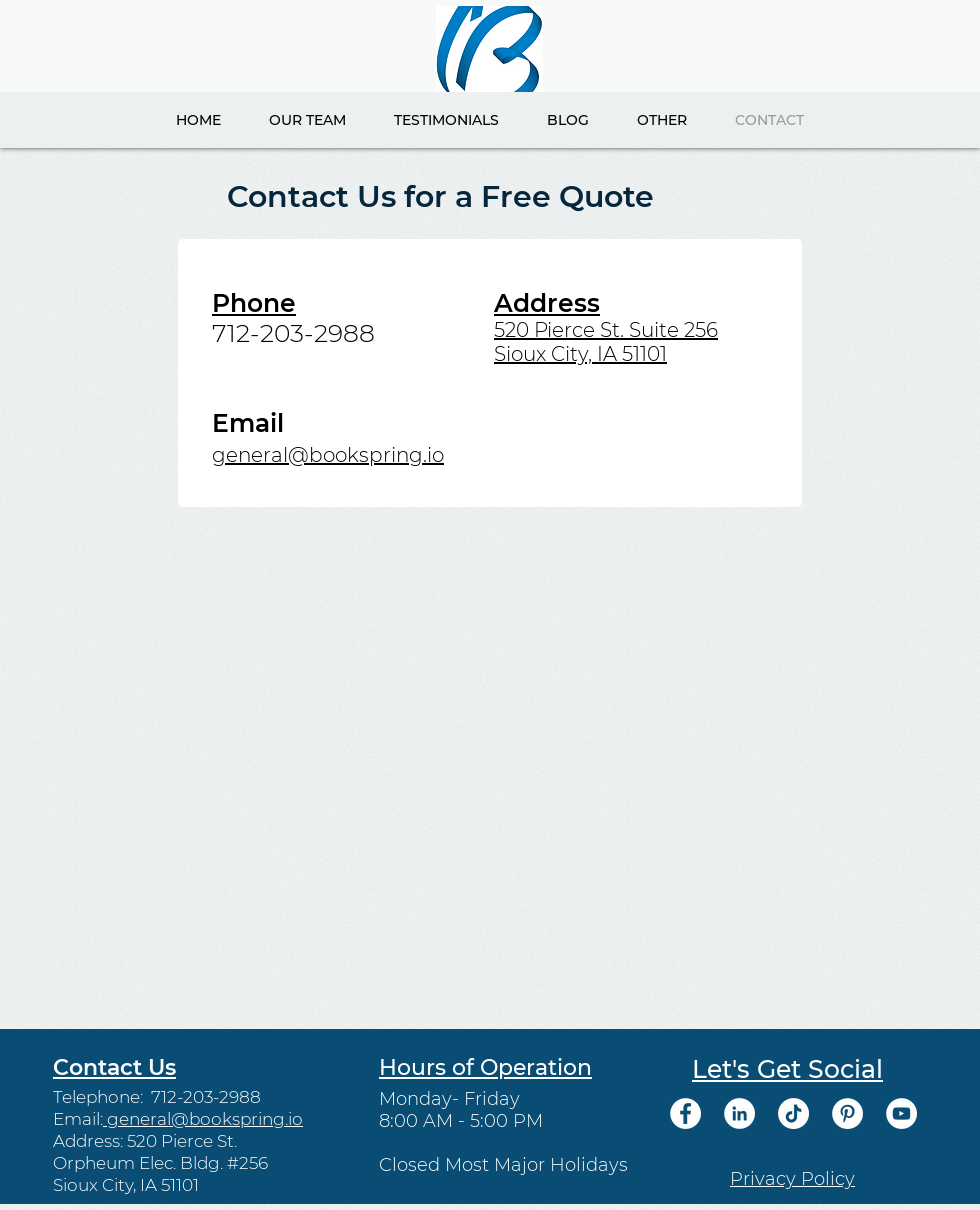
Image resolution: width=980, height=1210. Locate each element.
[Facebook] (685, 1113)
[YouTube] (901, 1113)
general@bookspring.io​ (203, 1119)
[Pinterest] (847, 1113)
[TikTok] (793, 1113)
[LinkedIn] (739, 1113)
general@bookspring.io (328, 455)
